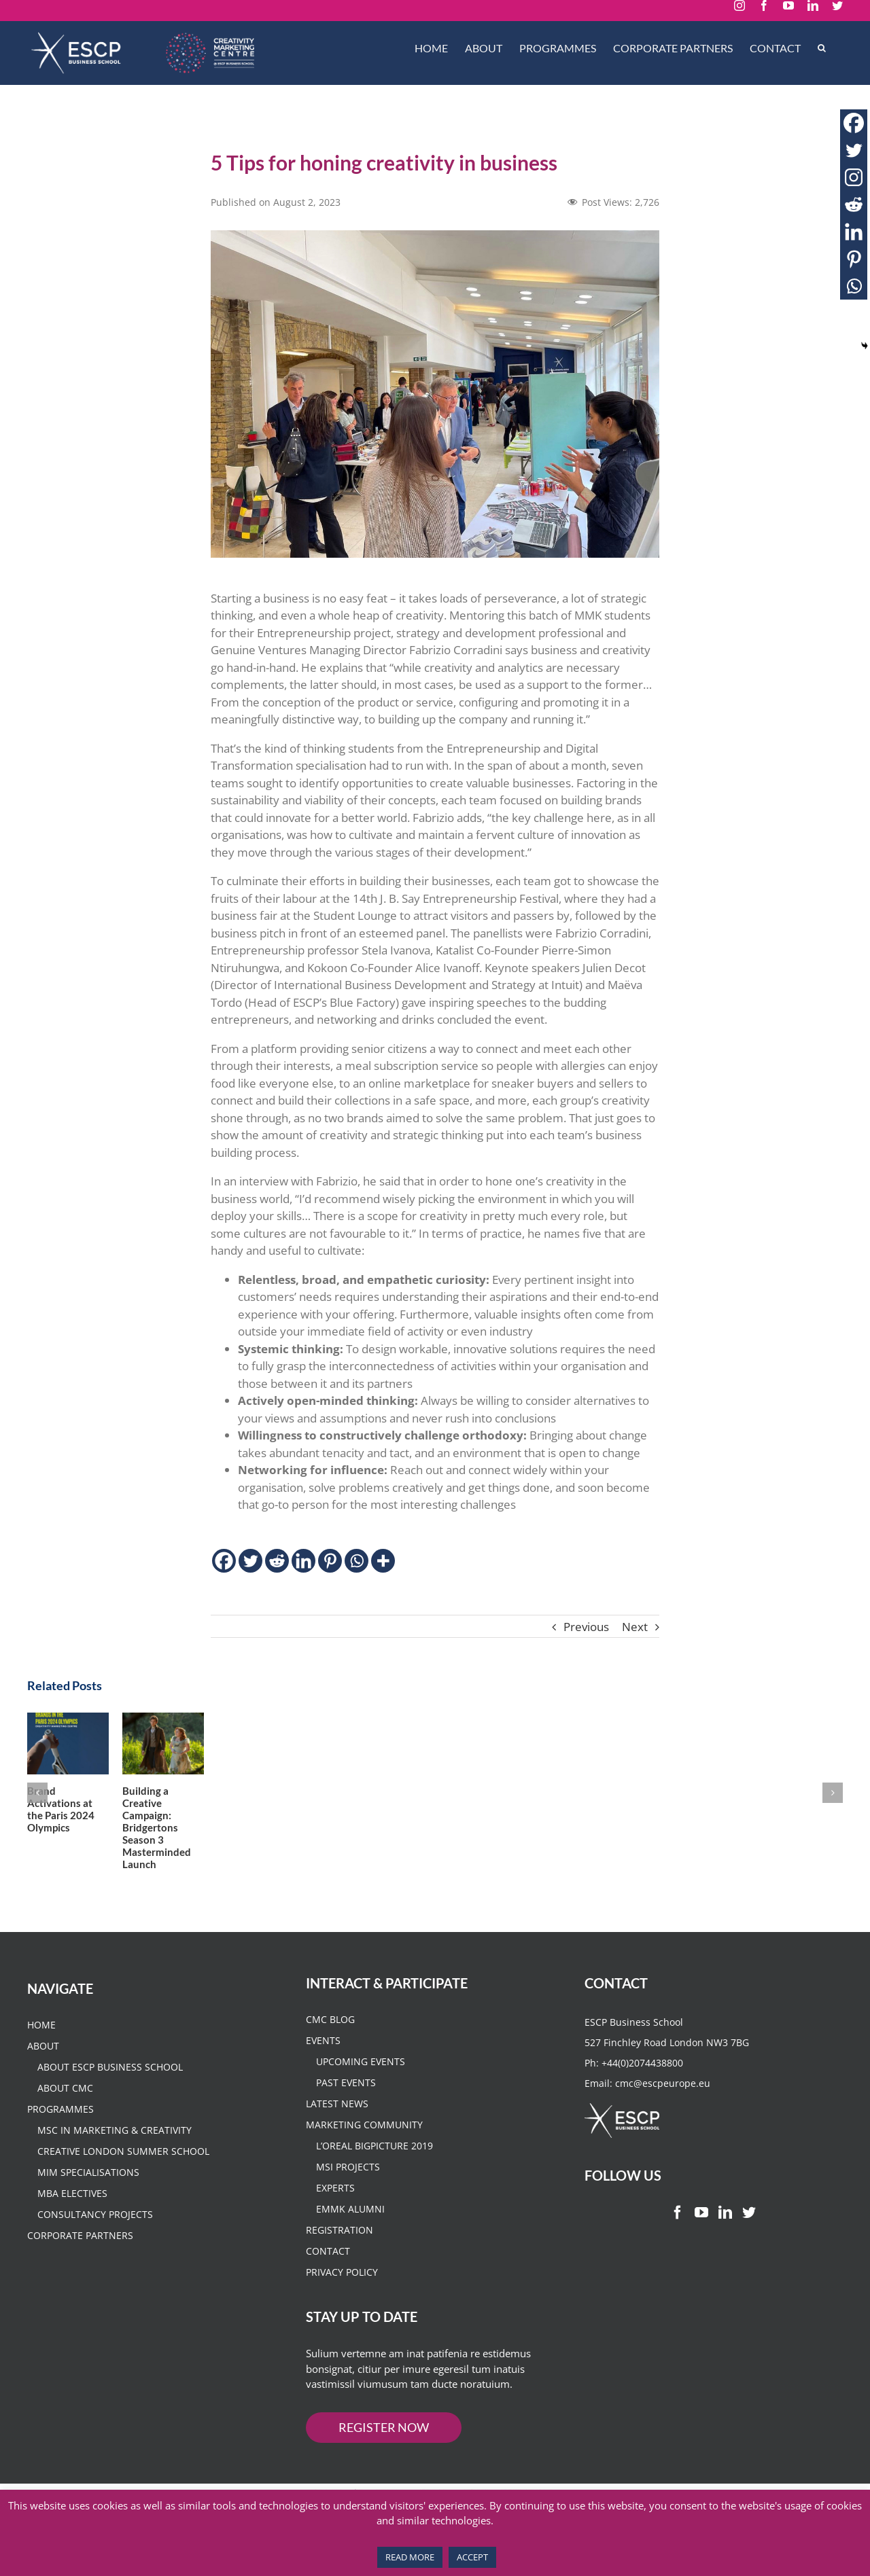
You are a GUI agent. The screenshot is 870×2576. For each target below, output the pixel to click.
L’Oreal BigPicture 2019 (374, 2175)
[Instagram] (853, 177)
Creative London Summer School (123, 2181)
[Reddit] (277, 1561)
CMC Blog (330, 2049)
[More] (383, 1561)
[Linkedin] (303, 1561)
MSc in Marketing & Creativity (114, 2159)
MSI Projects (348, 2196)
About (43, 2075)
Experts (335, 2217)
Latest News (337, 2133)
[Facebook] (224, 1561)
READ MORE (409, 2557)
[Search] (822, 48)
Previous (586, 1626)
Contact (328, 2280)
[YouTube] (701, 2242)
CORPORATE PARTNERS (80, 2265)
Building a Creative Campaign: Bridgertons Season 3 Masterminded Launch (262, 1857)
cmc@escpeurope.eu (662, 2113)
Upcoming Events (360, 2091)
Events (323, 2070)
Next (635, 1626)
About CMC (65, 2117)
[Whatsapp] (356, 1561)
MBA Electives (72, 2223)
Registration (339, 2259)
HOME (41, 2054)
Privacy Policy (342, 2301)
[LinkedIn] (725, 2242)
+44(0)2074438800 (642, 2092)
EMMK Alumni (350, 2238)
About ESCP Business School (110, 2096)
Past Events (346, 2112)
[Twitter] (250, 1561)
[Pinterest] (330, 1561)
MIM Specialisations (88, 2202)
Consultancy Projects (95, 2244)
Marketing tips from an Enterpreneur (577, 1851)
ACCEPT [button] (472, 2557)
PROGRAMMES (60, 2138)
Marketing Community (364, 2154)
